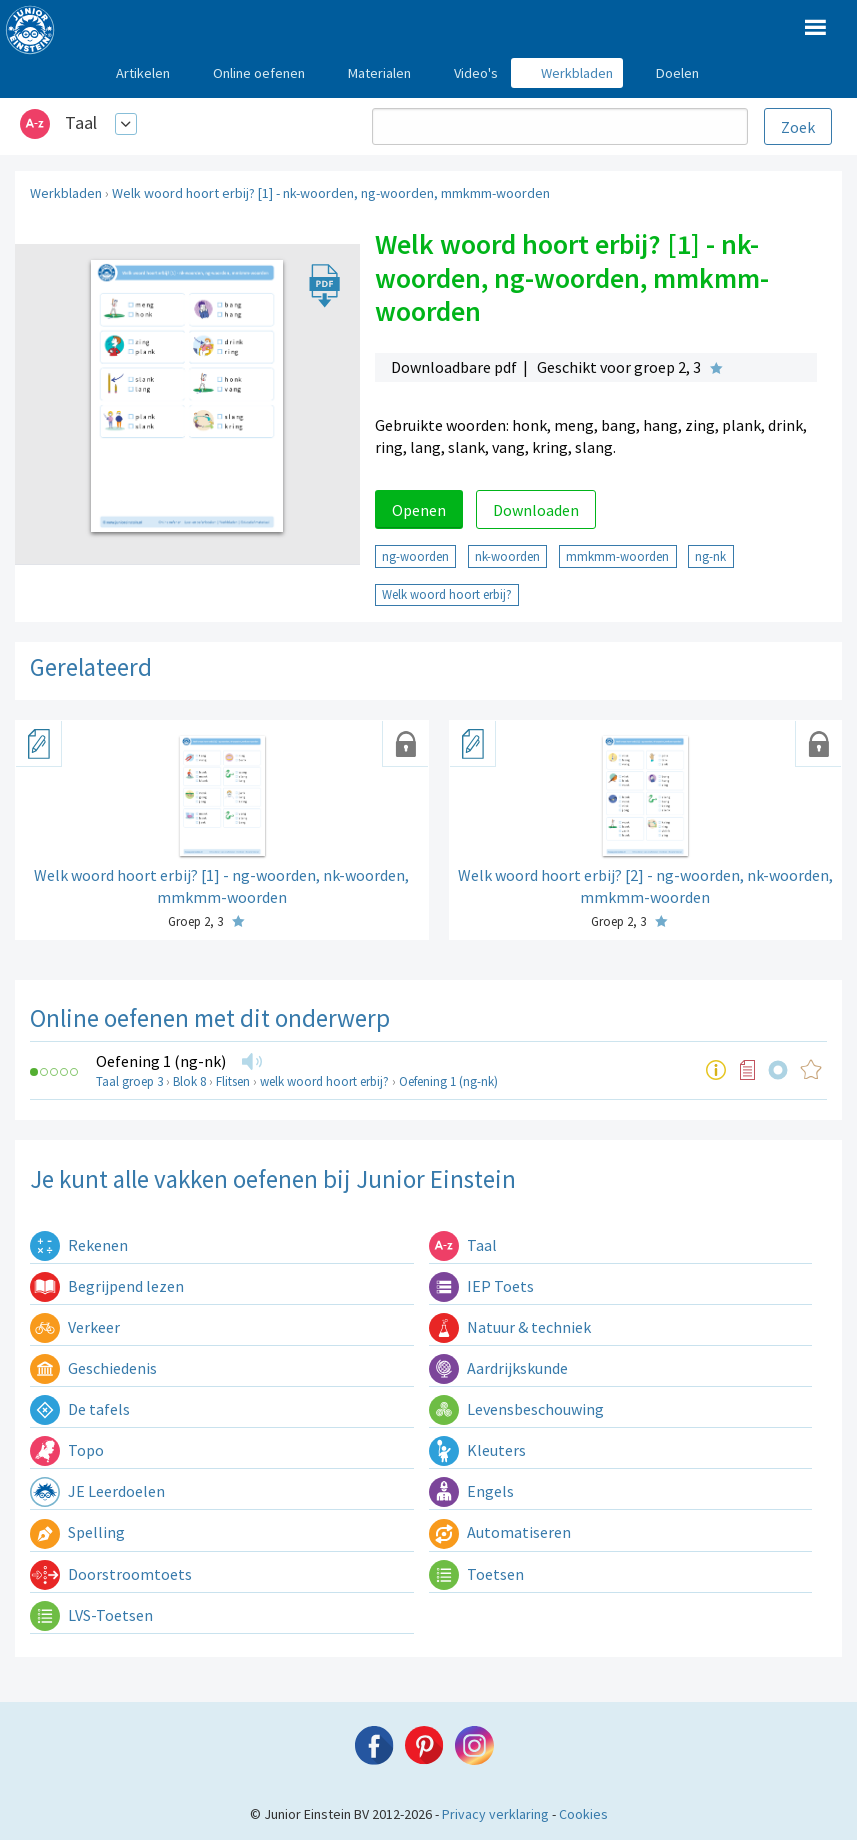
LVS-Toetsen (91, 1615)
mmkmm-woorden (617, 556)
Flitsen (233, 1081)
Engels (471, 1491)
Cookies (583, 1814)
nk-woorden (507, 556)
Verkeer (75, 1327)
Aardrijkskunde (498, 1368)
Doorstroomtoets (111, 1574)
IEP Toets (481, 1286)
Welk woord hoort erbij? (447, 594)
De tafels (80, 1409)
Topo (67, 1450)
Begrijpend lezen (107, 1286)
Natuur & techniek (510, 1327)
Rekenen (79, 1245)
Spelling (77, 1532)
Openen (419, 510)
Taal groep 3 (129, 1081)
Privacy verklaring (495, 1814)
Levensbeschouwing (516, 1409)
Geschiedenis (93, 1368)
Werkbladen (66, 193)
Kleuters (477, 1450)
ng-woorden (415, 556)
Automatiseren (500, 1532)
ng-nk (710, 556)
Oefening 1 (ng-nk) (161, 1061)
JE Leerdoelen (97, 1491)
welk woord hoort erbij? (324, 1081)
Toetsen (476, 1574)
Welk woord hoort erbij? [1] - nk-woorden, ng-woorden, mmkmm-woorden (331, 193)
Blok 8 (189, 1081)
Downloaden (536, 510)
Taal (81, 122)
